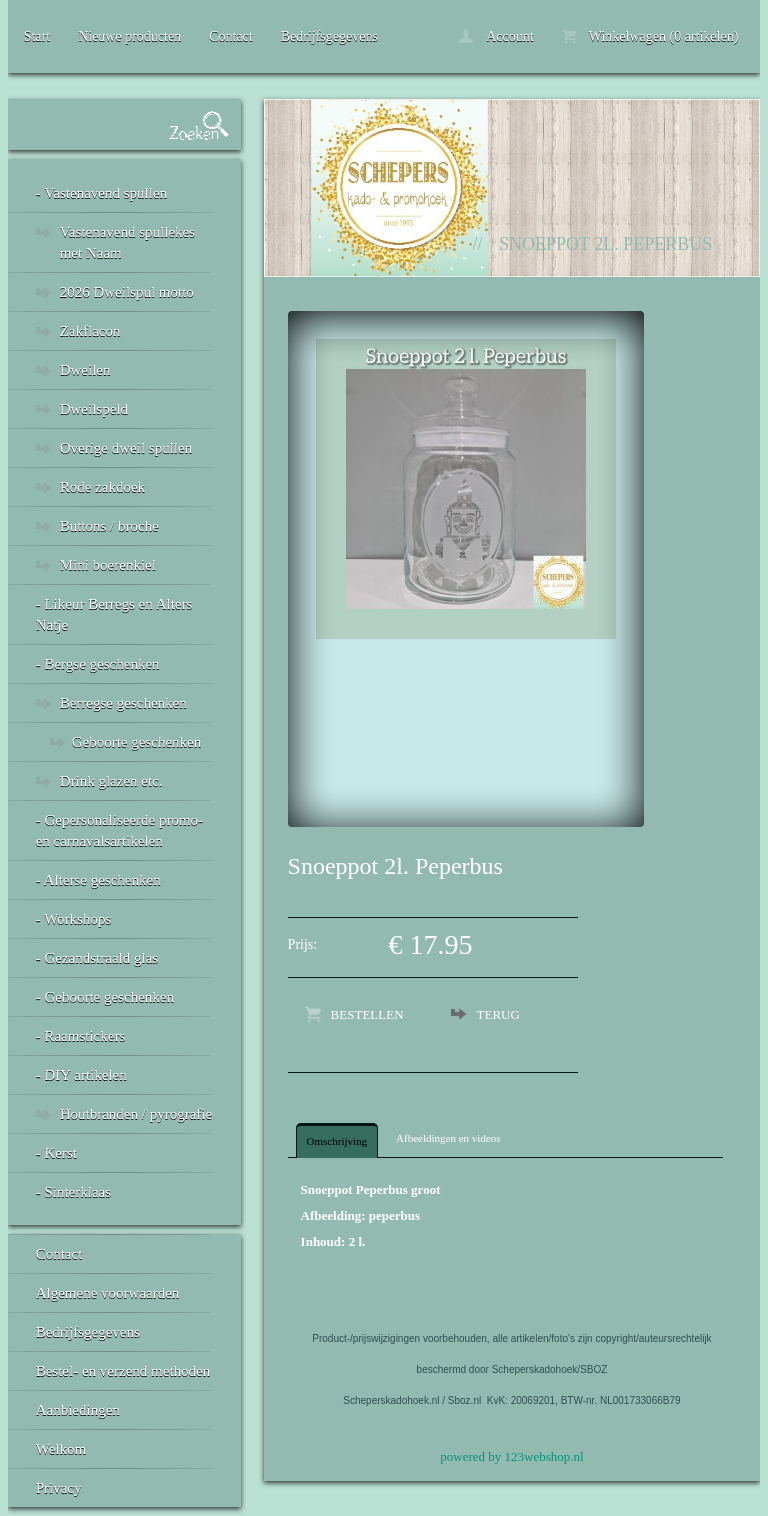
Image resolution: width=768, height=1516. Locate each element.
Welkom (61, 1449)
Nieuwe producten (129, 36)
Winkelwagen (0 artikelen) (650, 36)
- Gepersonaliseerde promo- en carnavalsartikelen (119, 830)
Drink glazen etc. (111, 781)
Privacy (59, 1488)
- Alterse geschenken (98, 880)
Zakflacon (90, 331)
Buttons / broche (109, 526)
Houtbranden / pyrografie (136, 1114)
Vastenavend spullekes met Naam (127, 242)
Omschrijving (337, 1141)
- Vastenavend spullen (101, 193)
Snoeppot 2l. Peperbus (605, 244)
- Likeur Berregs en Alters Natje (114, 614)
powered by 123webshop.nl (511, 1456)
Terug (498, 1014)
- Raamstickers (81, 1036)
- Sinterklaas (73, 1192)
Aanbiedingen (78, 1410)
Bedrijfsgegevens (329, 36)
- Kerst (56, 1153)
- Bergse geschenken (98, 664)
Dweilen (85, 370)
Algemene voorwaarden (108, 1293)
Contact (231, 36)
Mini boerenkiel (108, 565)
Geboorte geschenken (137, 742)
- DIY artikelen (81, 1075)
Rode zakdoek (102, 487)
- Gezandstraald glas (97, 958)
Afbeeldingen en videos (448, 1138)
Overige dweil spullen (126, 448)
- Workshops (74, 919)
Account (496, 36)
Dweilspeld (94, 409)
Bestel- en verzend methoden (123, 1371)
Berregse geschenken (123, 703)
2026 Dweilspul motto (127, 292)
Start (37, 36)
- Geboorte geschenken (105, 997)
